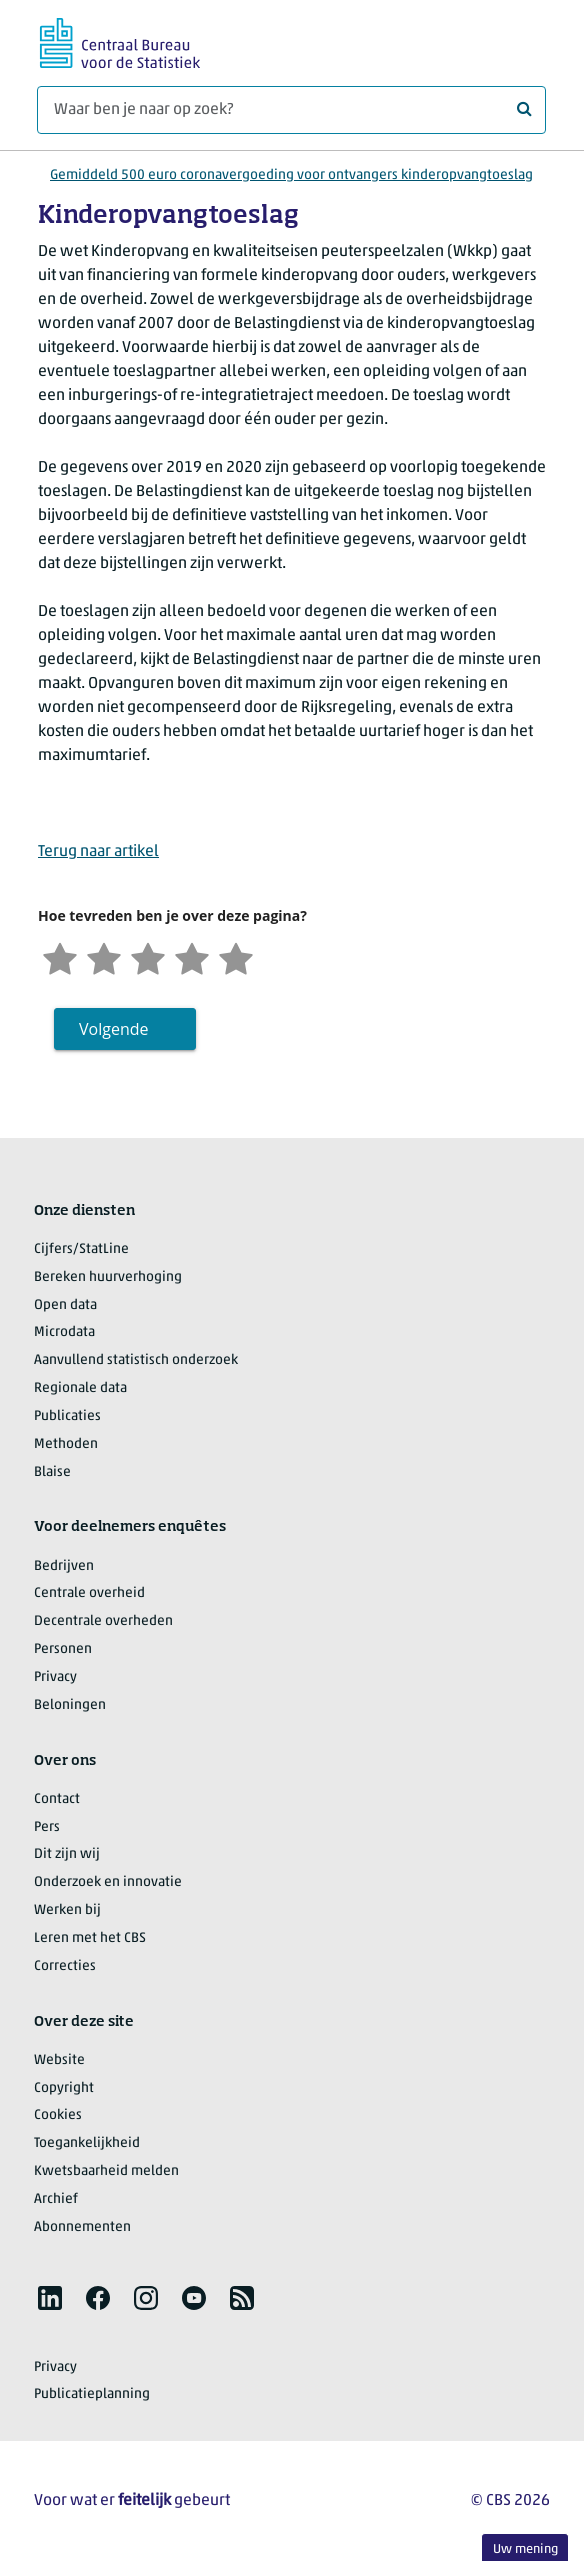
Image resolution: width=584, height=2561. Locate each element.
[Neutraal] (148, 956)
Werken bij (67, 1910)
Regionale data (80, 1388)
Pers (47, 1827)
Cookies (58, 2115)
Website (59, 2060)
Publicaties (67, 1416)
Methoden (66, 1444)
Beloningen (70, 1705)
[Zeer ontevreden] (60, 956)
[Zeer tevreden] (236, 956)
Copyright (64, 2088)
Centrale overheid (89, 1593)
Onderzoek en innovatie (108, 1882)
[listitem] (50, 2298)
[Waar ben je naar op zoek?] (291, 110)
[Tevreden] (192, 956)
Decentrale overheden (103, 1621)
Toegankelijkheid (87, 2143)
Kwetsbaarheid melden (106, 2171)
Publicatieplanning (92, 2394)
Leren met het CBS (90, 1938)
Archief (56, 2199)
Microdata (64, 1332)
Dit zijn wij (67, 1854)
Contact (57, 1799)
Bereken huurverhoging (108, 1277)
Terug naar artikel (98, 852)
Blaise (52, 1472)
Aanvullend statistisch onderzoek (136, 1360)
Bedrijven (64, 1566)
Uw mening (525, 2549)
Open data (65, 1305)
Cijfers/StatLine (81, 1249)
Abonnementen (82, 2227)
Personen (63, 1649)
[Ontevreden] (104, 956)
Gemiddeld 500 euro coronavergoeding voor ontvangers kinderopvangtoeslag (291, 175)
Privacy (55, 1677)
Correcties (65, 1966)
